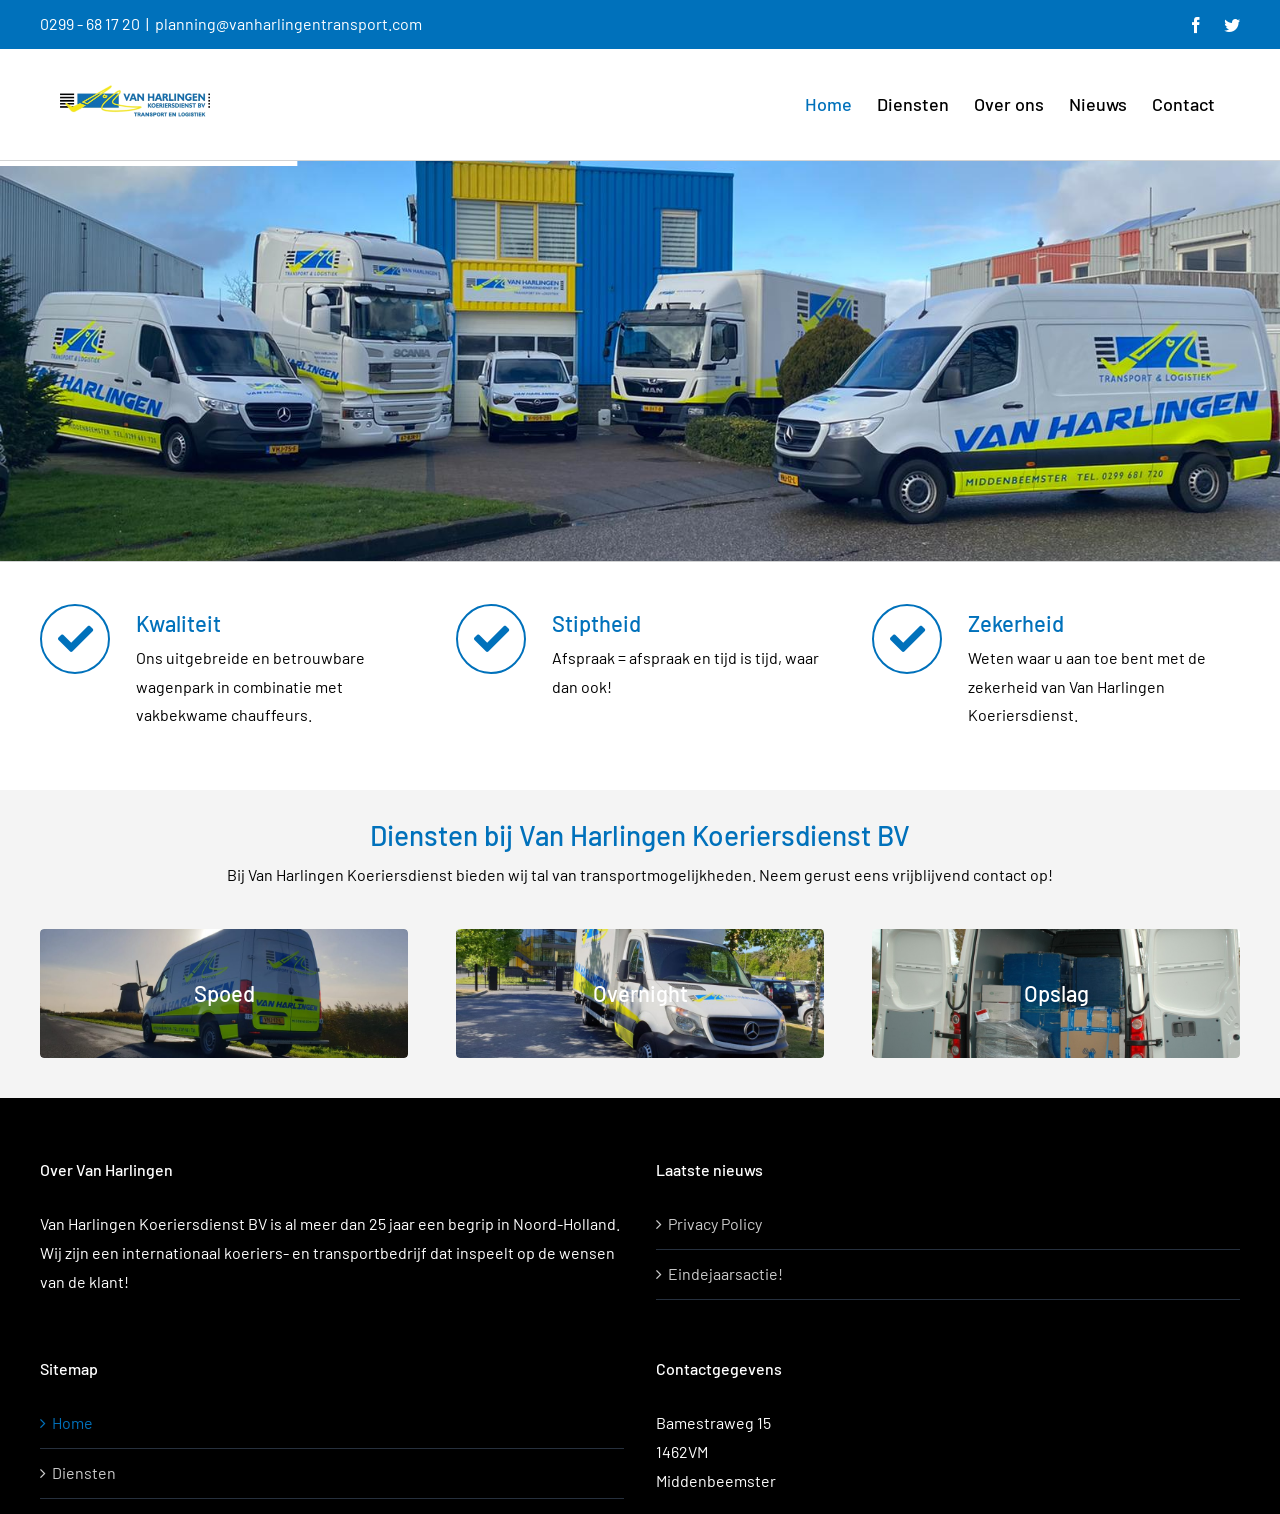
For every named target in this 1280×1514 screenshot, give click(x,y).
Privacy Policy (715, 1223)
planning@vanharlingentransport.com (288, 23)
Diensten (84, 1472)
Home (72, 1422)
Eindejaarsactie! (725, 1273)
